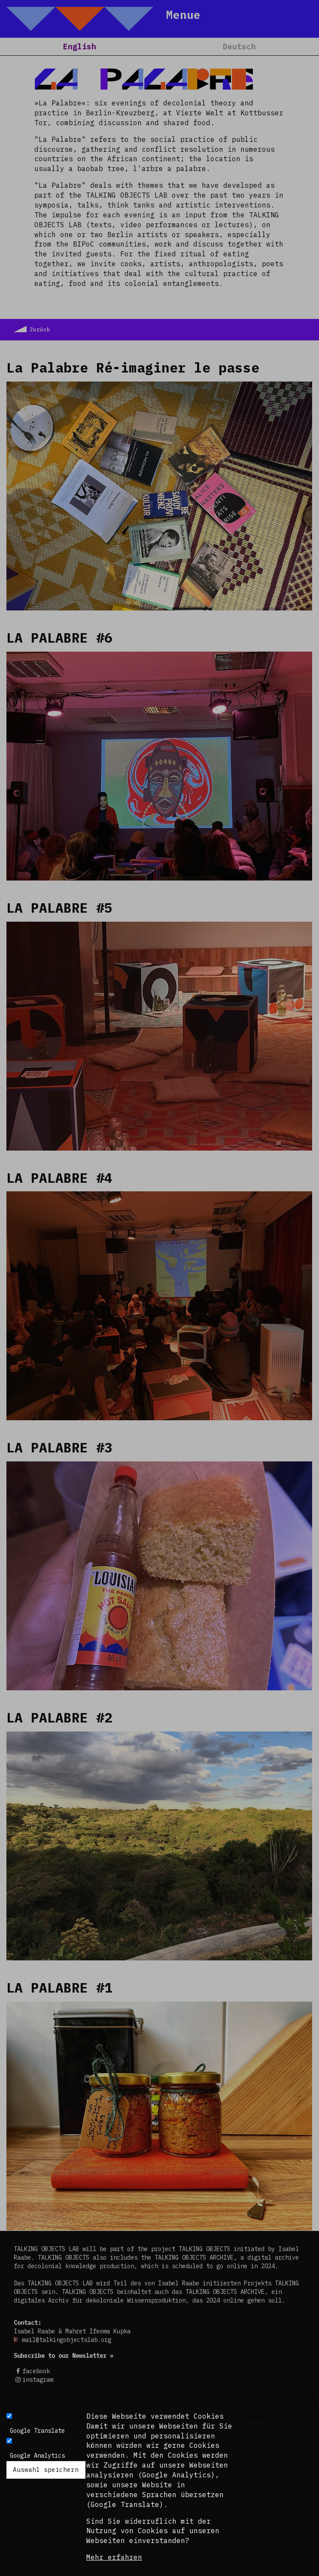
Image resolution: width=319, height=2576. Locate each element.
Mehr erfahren (114, 2557)
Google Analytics (37, 2455)
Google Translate (37, 2431)
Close (256, 2416)
